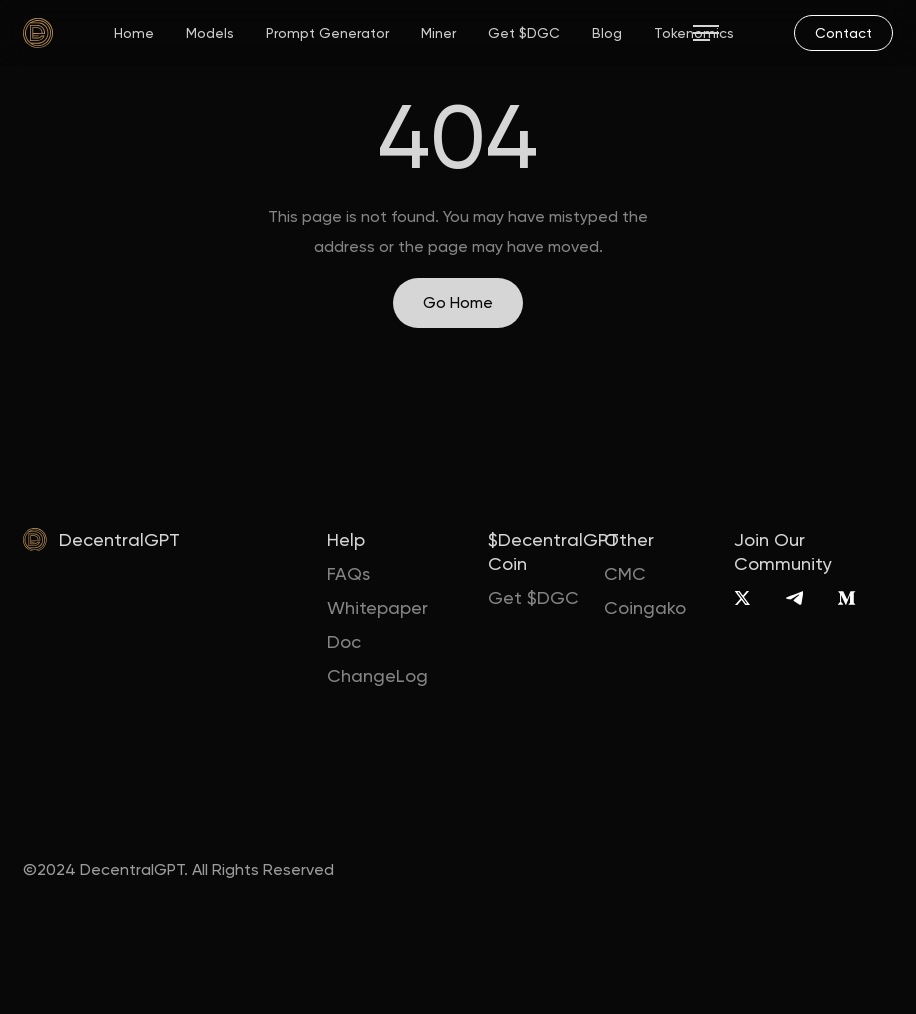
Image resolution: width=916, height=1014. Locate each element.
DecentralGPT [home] (119, 539)
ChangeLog (377, 675)
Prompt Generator (327, 33)
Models (210, 33)
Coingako (645, 607)
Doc (344, 641)
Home (134, 33)
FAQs (348, 573)
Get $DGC (524, 33)
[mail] (843, 33)
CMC (625, 573)
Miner (438, 33)
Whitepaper (377, 607)
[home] (38, 33)
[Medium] (846, 598)
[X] (742, 598)
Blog (607, 33)
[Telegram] (794, 598)
